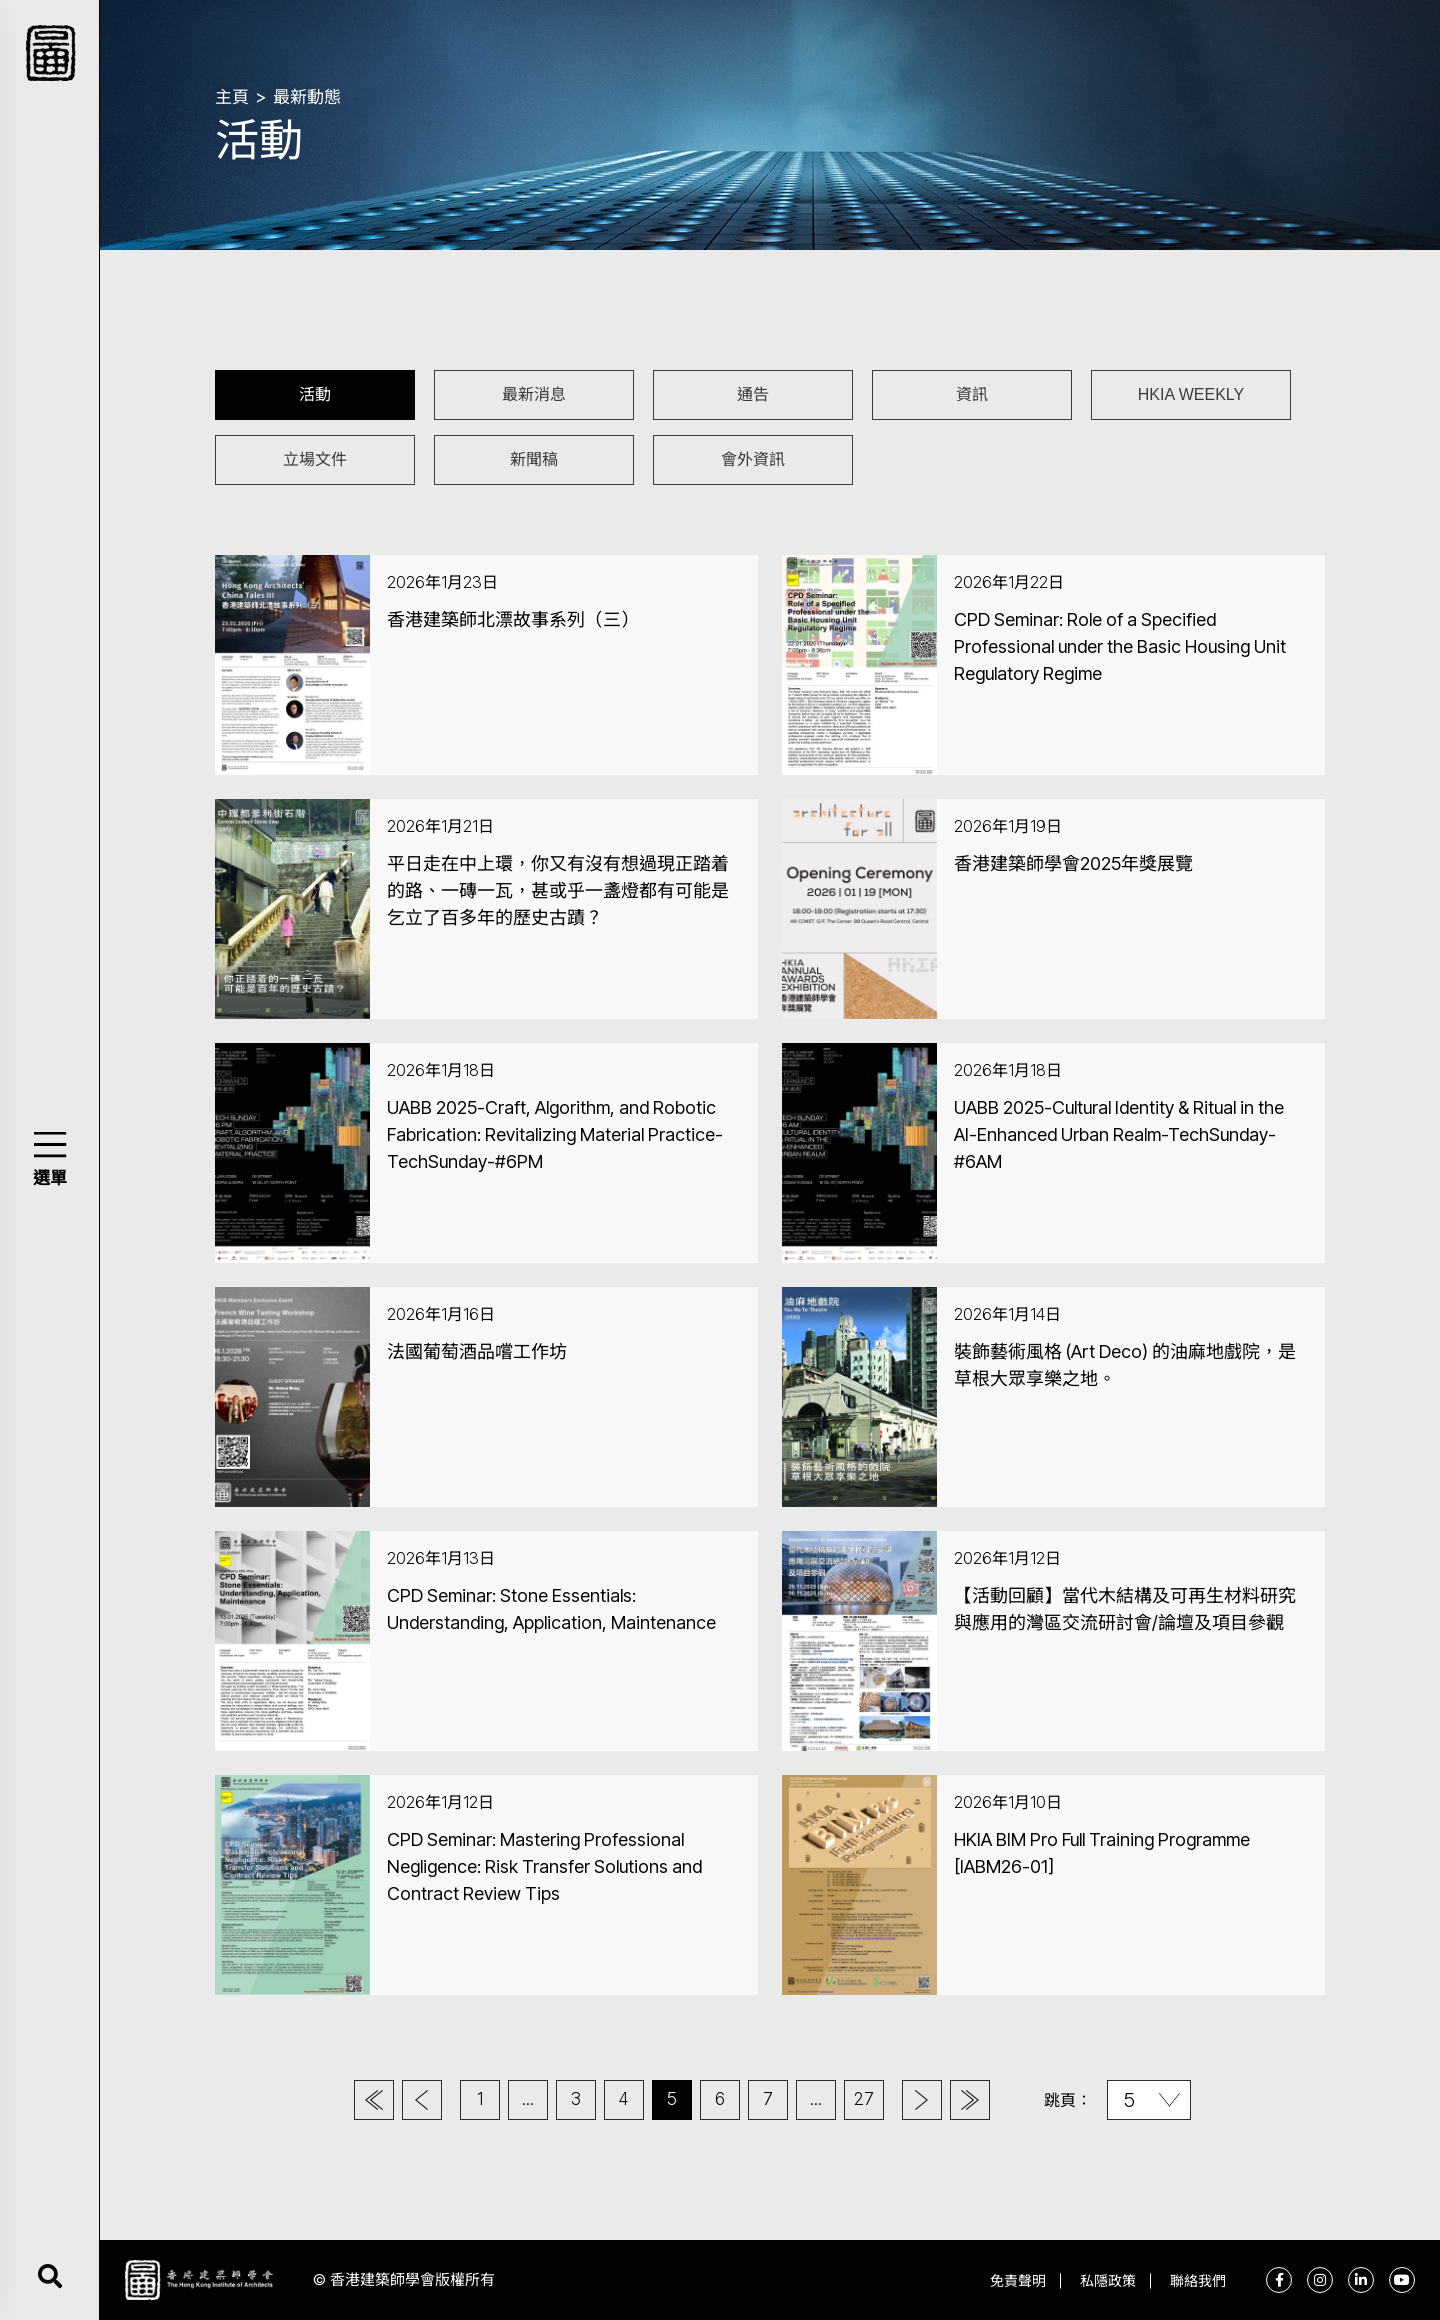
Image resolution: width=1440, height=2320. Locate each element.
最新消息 (534, 394)
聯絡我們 (1198, 2280)
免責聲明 (1018, 2280)
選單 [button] (50, 1178)
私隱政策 (1108, 2280)
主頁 (232, 97)
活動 (315, 394)
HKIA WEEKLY (1191, 394)
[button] (49, 1144)
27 (864, 2099)
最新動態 (307, 97)
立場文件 (315, 459)
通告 (753, 394)
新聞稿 (534, 459)
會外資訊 (753, 459)
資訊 (972, 394)
